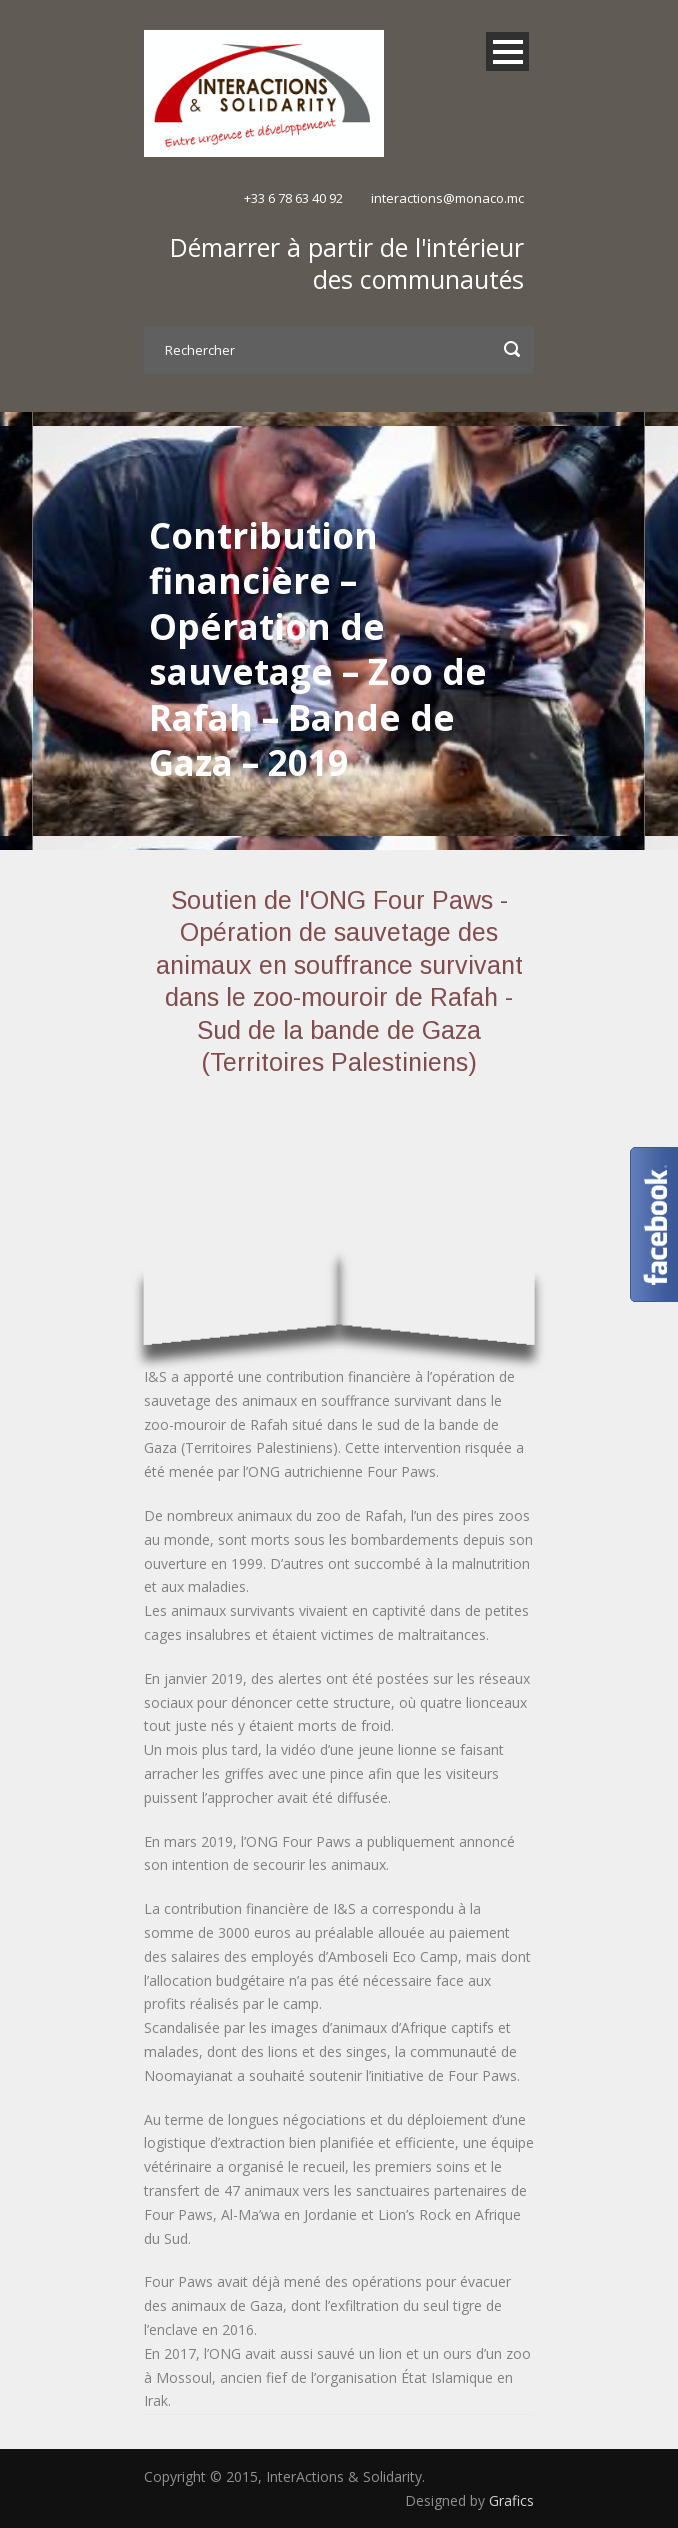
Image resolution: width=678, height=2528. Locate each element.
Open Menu (507, 51)
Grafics (511, 2500)
